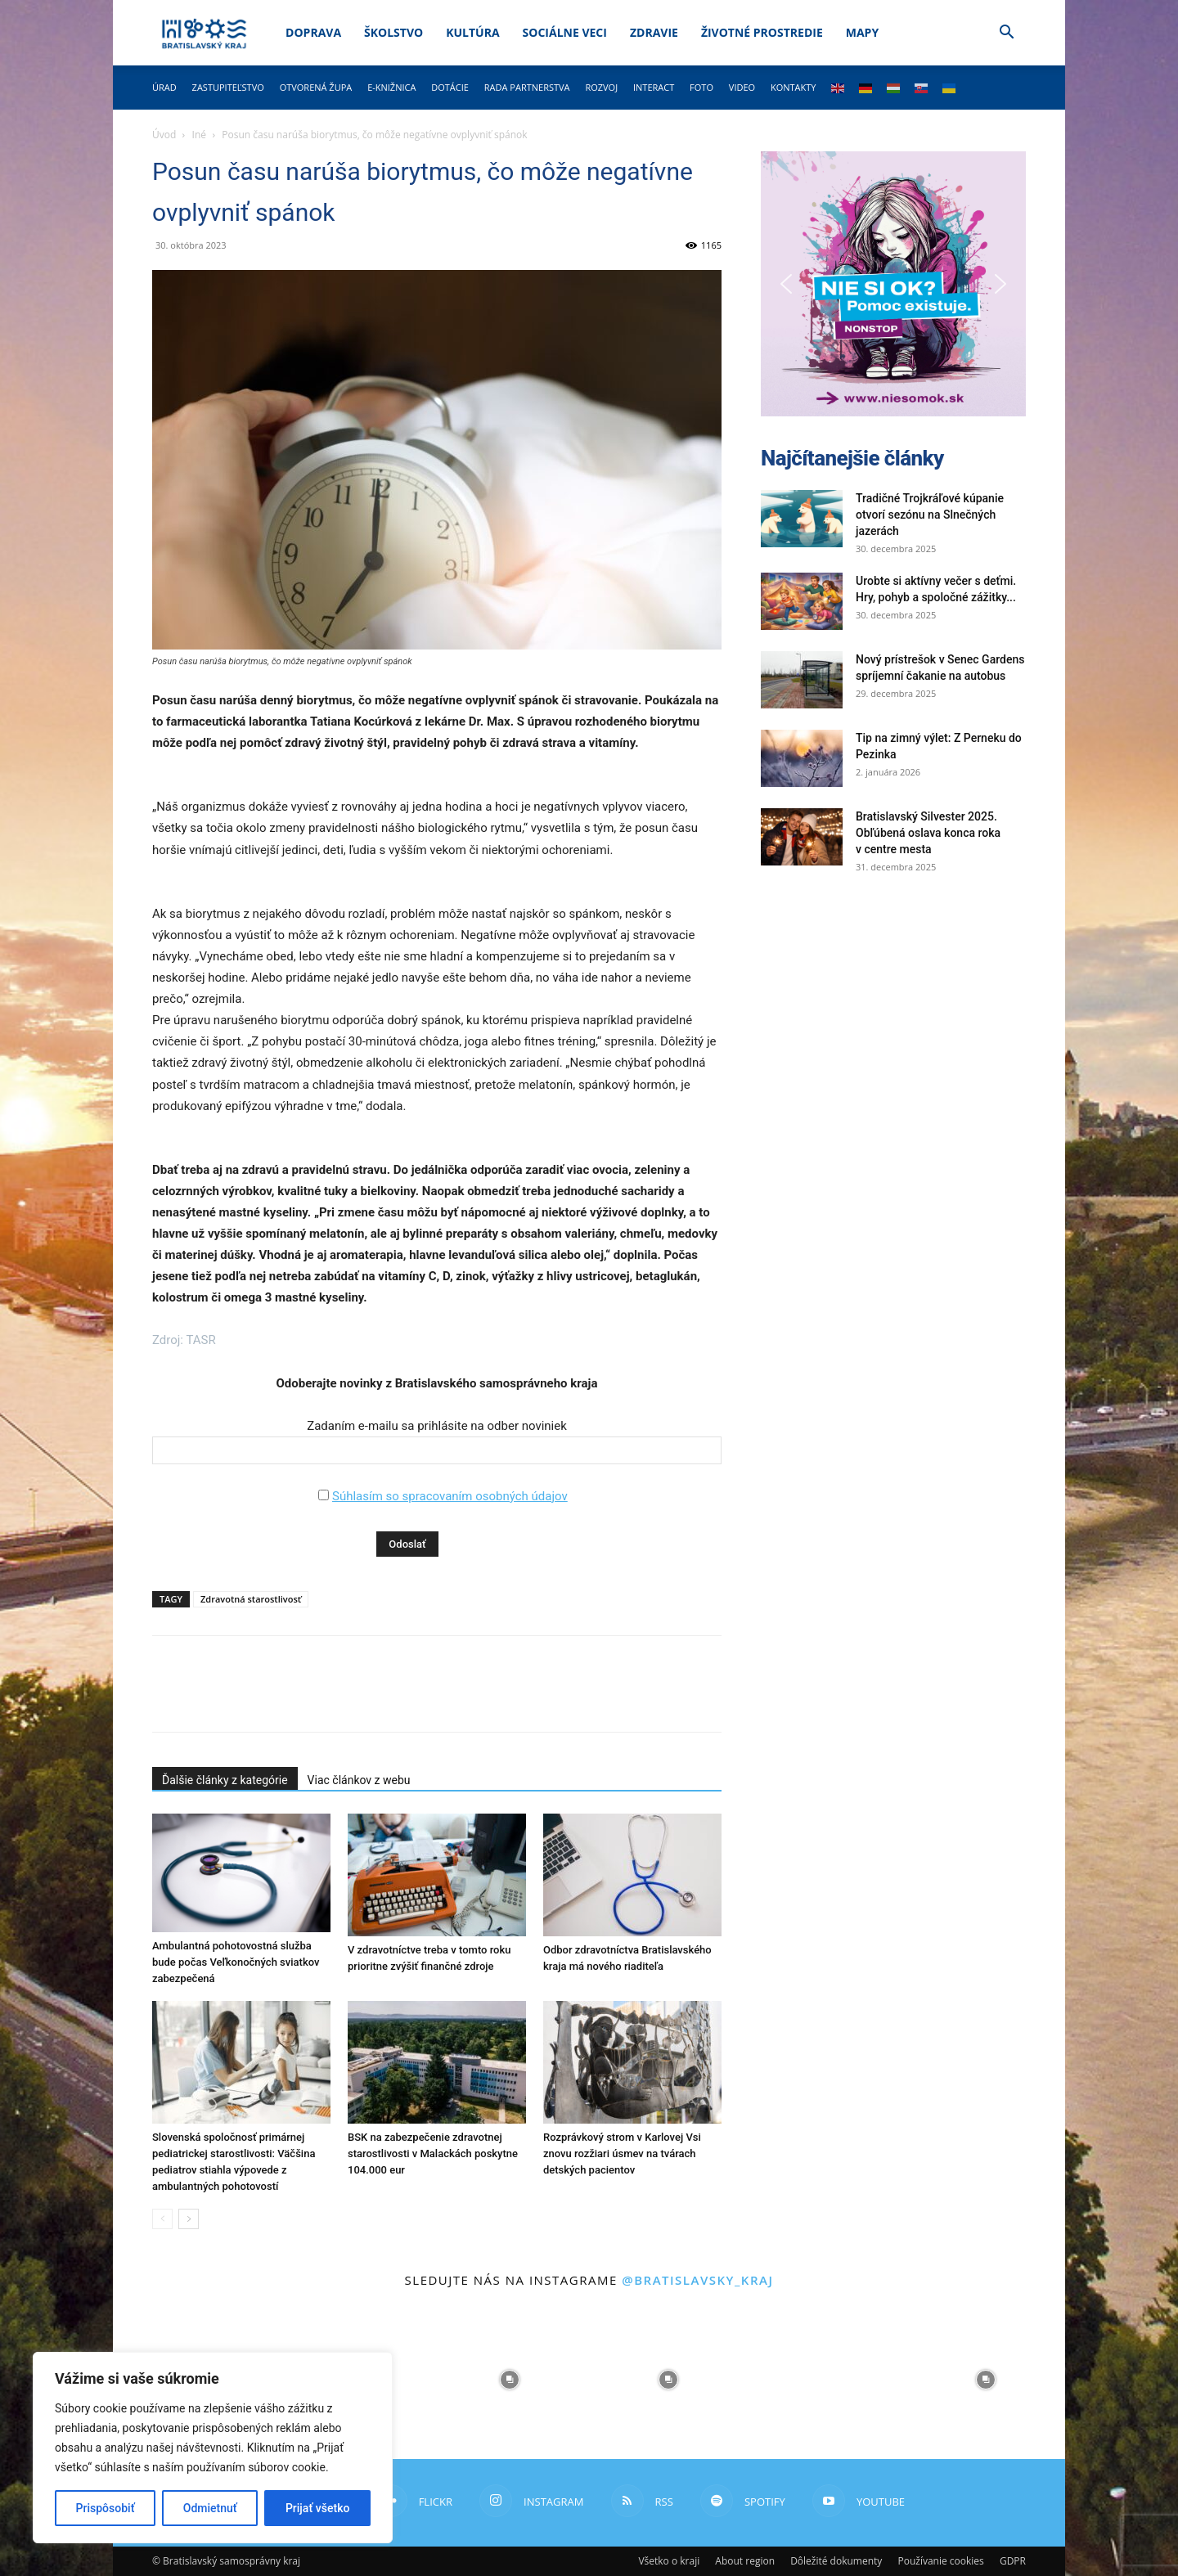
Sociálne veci (565, 32)
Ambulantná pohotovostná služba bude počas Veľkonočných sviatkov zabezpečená (235, 1962)
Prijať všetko (317, 2508)
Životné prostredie (762, 32)
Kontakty (793, 87)
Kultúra (472, 32)
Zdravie (654, 32)
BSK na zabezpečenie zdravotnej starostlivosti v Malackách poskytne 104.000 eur (433, 2153)
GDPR (1013, 2561)
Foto (701, 87)
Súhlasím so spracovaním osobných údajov (450, 1496)
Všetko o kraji (668, 2561)
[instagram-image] (509, 2379)
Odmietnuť (210, 2508)
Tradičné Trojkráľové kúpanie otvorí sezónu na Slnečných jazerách (930, 514)
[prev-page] (162, 2219)
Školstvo (393, 32)
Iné (199, 135)
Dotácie (450, 87)
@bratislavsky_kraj (697, 2280)
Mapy (862, 32)
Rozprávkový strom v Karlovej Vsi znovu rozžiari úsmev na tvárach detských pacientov (622, 2153)
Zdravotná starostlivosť (250, 1599)
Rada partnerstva (527, 87)
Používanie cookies (940, 2561)
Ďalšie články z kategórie (225, 1780)
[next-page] (188, 2219)
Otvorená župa (316, 87)
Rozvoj (601, 87)
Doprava (313, 32)
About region (745, 2561)
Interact (653, 87)
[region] (213, 2447)
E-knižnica (391, 87)
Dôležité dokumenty (836, 2561)
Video (742, 87)
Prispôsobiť (105, 2508)
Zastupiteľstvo (228, 87)
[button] (1006, 34)
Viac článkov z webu (359, 1780)
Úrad (164, 87)
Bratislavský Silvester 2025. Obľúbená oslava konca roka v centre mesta (928, 833)
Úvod (164, 135)
